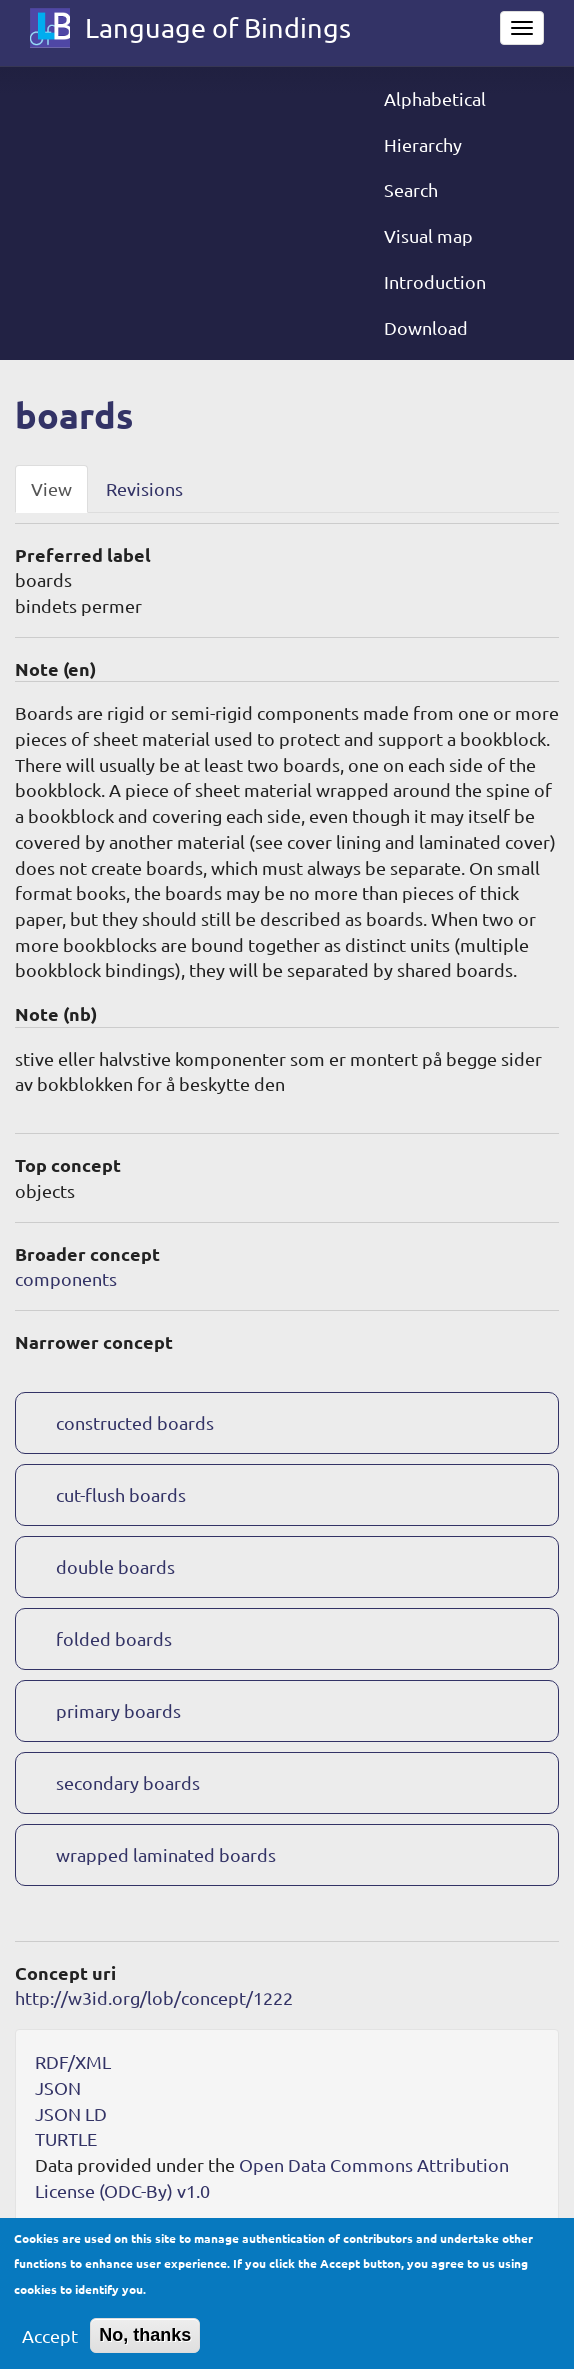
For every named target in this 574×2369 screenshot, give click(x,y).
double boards (115, 1566)
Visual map (428, 235)
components (66, 1278)
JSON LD (71, 2113)
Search (411, 189)
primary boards (118, 1710)
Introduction (435, 281)
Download (426, 327)
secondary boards (128, 1782)
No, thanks (145, 2348)
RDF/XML (73, 2061)
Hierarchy (423, 144)
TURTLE (66, 2138)
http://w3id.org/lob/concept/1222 (154, 1997)
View (51, 488)
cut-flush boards (121, 1494)
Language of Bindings (218, 27)
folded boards (114, 1638)
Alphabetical (435, 98)
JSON (58, 2087)
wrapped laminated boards (166, 1854)
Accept (50, 2348)
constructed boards (135, 1422)
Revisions (144, 488)
